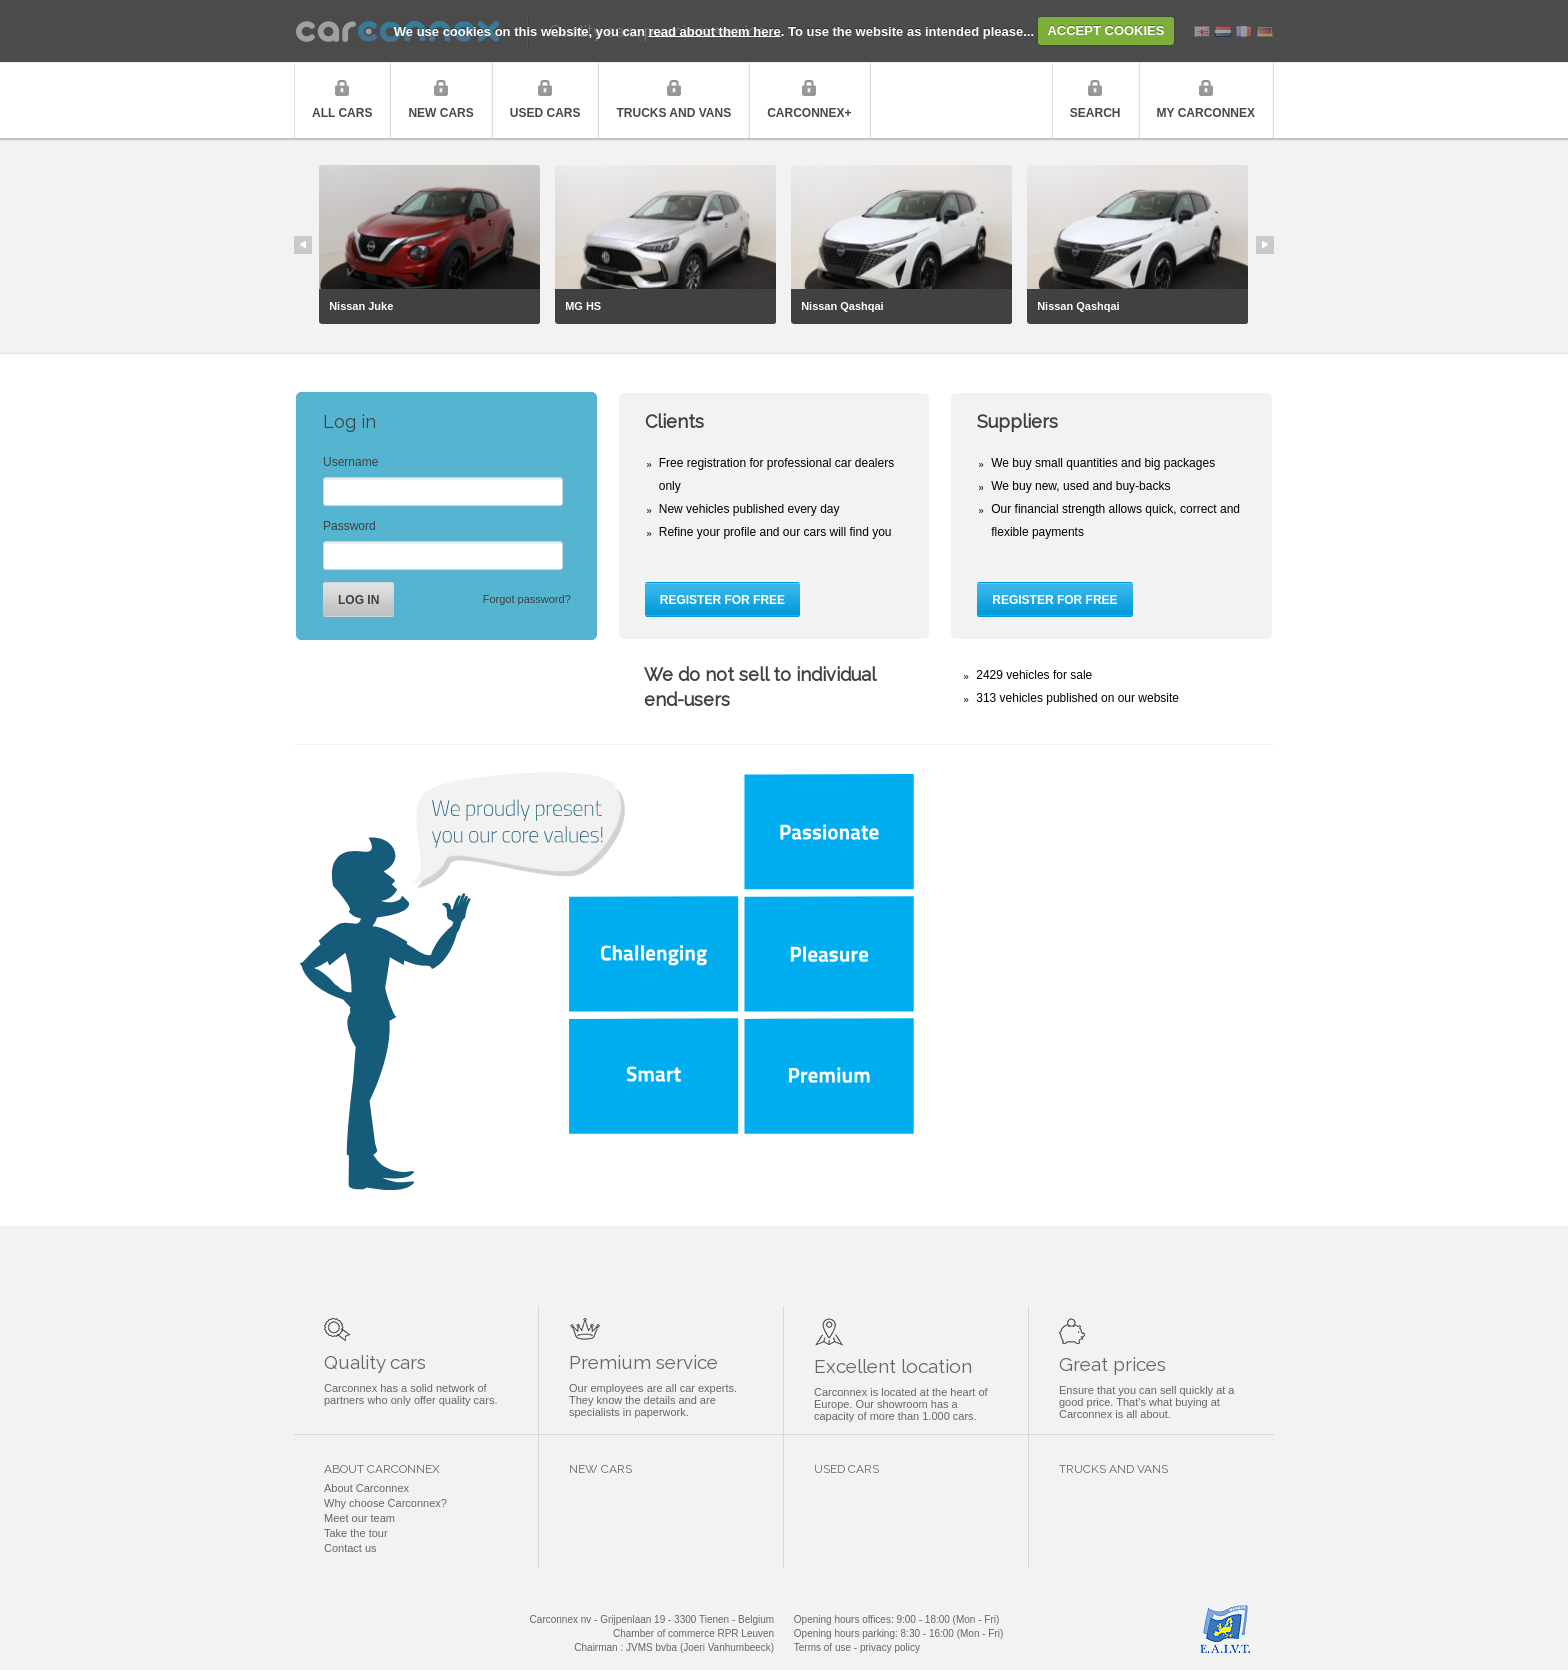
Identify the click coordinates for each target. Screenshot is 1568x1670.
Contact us (350, 1548)
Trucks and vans (673, 113)
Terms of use (822, 1647)
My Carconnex (1206, 113)
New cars (440, 113)
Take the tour (356, 1533)
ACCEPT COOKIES (1105, 30)
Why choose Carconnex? (385, 1503)
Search (1095, 113)
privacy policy (890, 1647)
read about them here (715, 30)
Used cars (545, 113)
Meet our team (359, 1518)
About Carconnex (366, 1488)
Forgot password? (527, 599)
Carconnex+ (809, 113)
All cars (342, 113)
